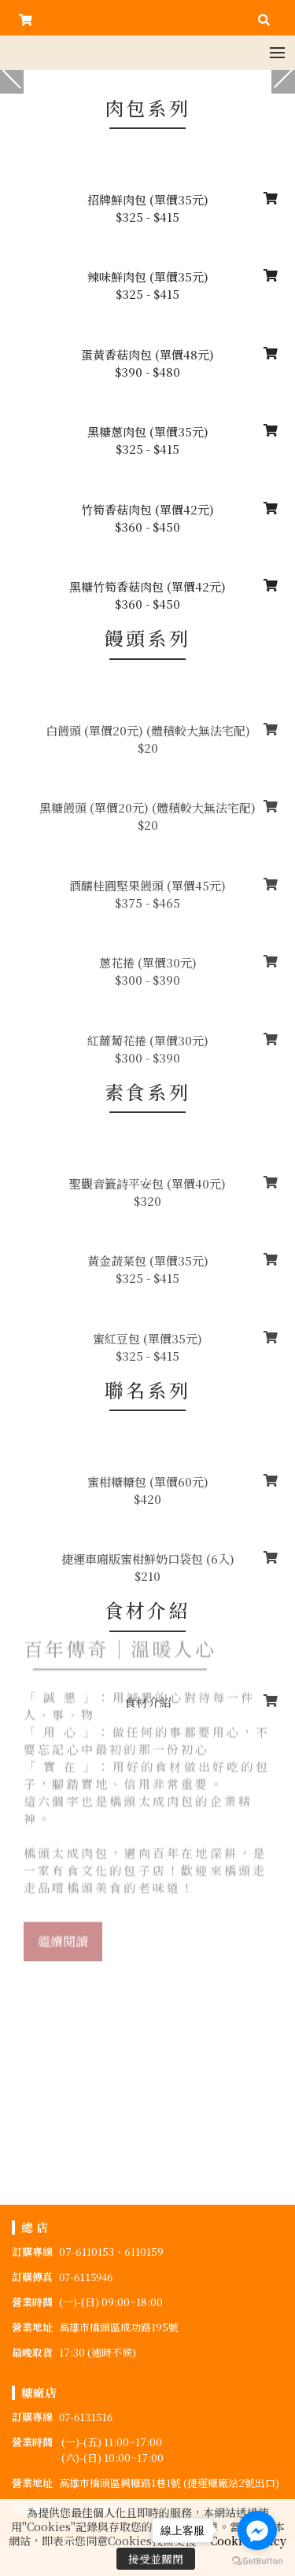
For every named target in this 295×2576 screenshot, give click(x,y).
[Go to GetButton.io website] (257, 2560)
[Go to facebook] (257, 2530)
